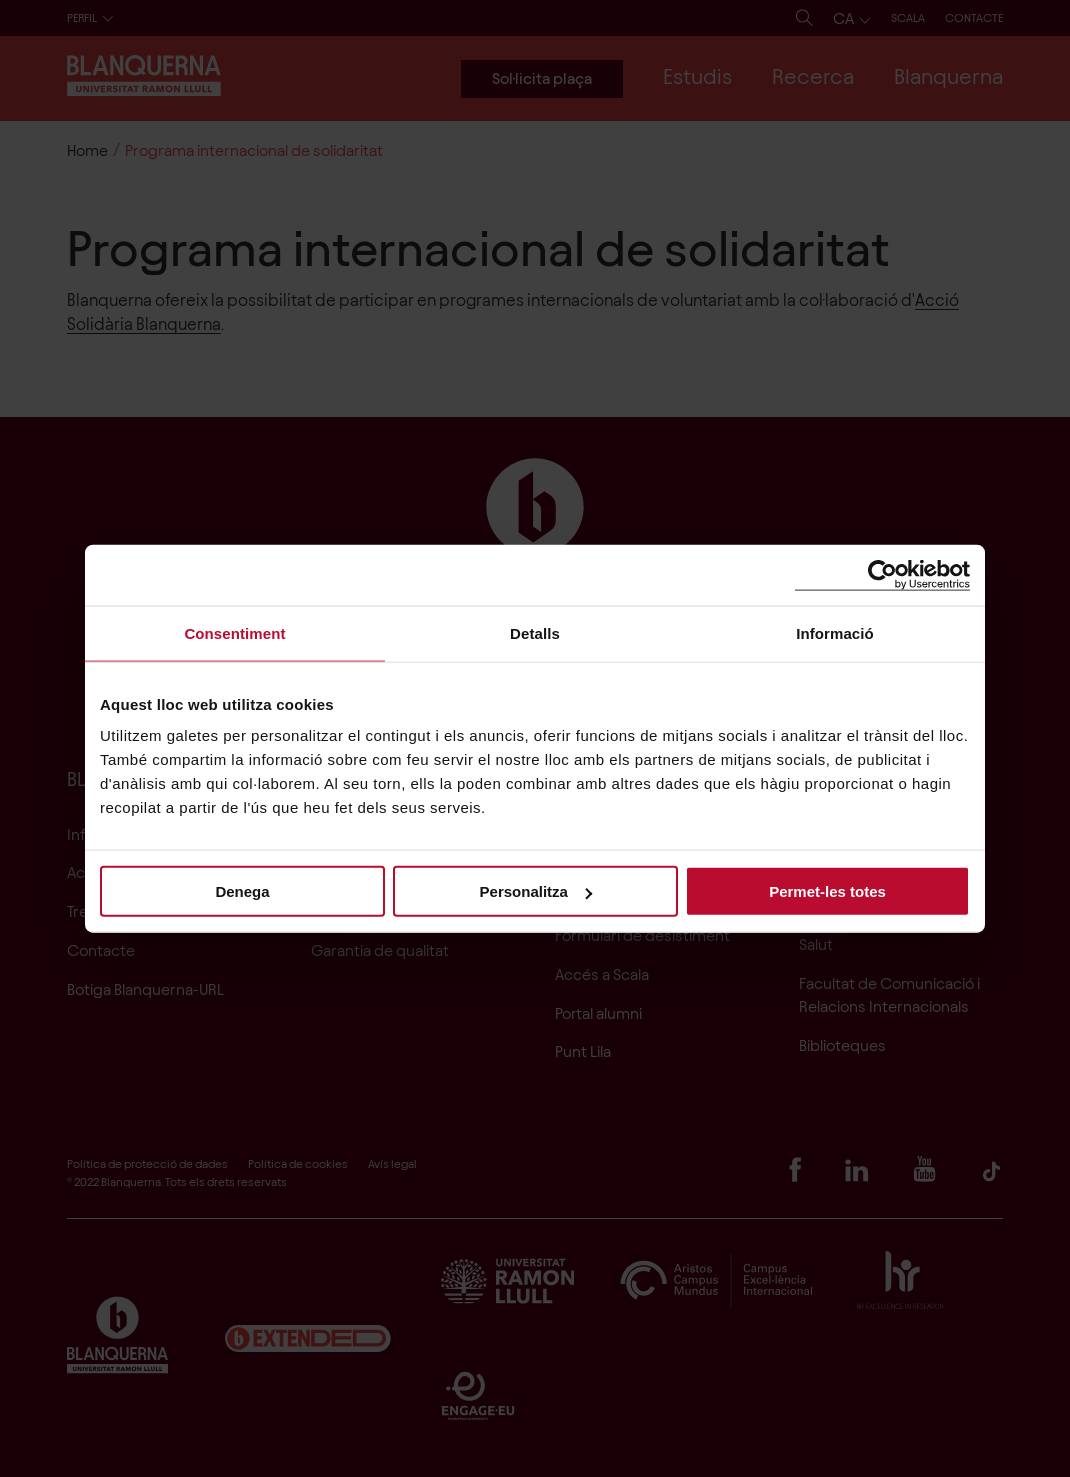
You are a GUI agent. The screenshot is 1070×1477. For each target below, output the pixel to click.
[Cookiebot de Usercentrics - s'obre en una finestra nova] (882, 574)
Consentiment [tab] (234, 632)
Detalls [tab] (535, 632)
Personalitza (536, 891)
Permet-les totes (827, 891)
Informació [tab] (835, 632)
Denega (242, 891)
